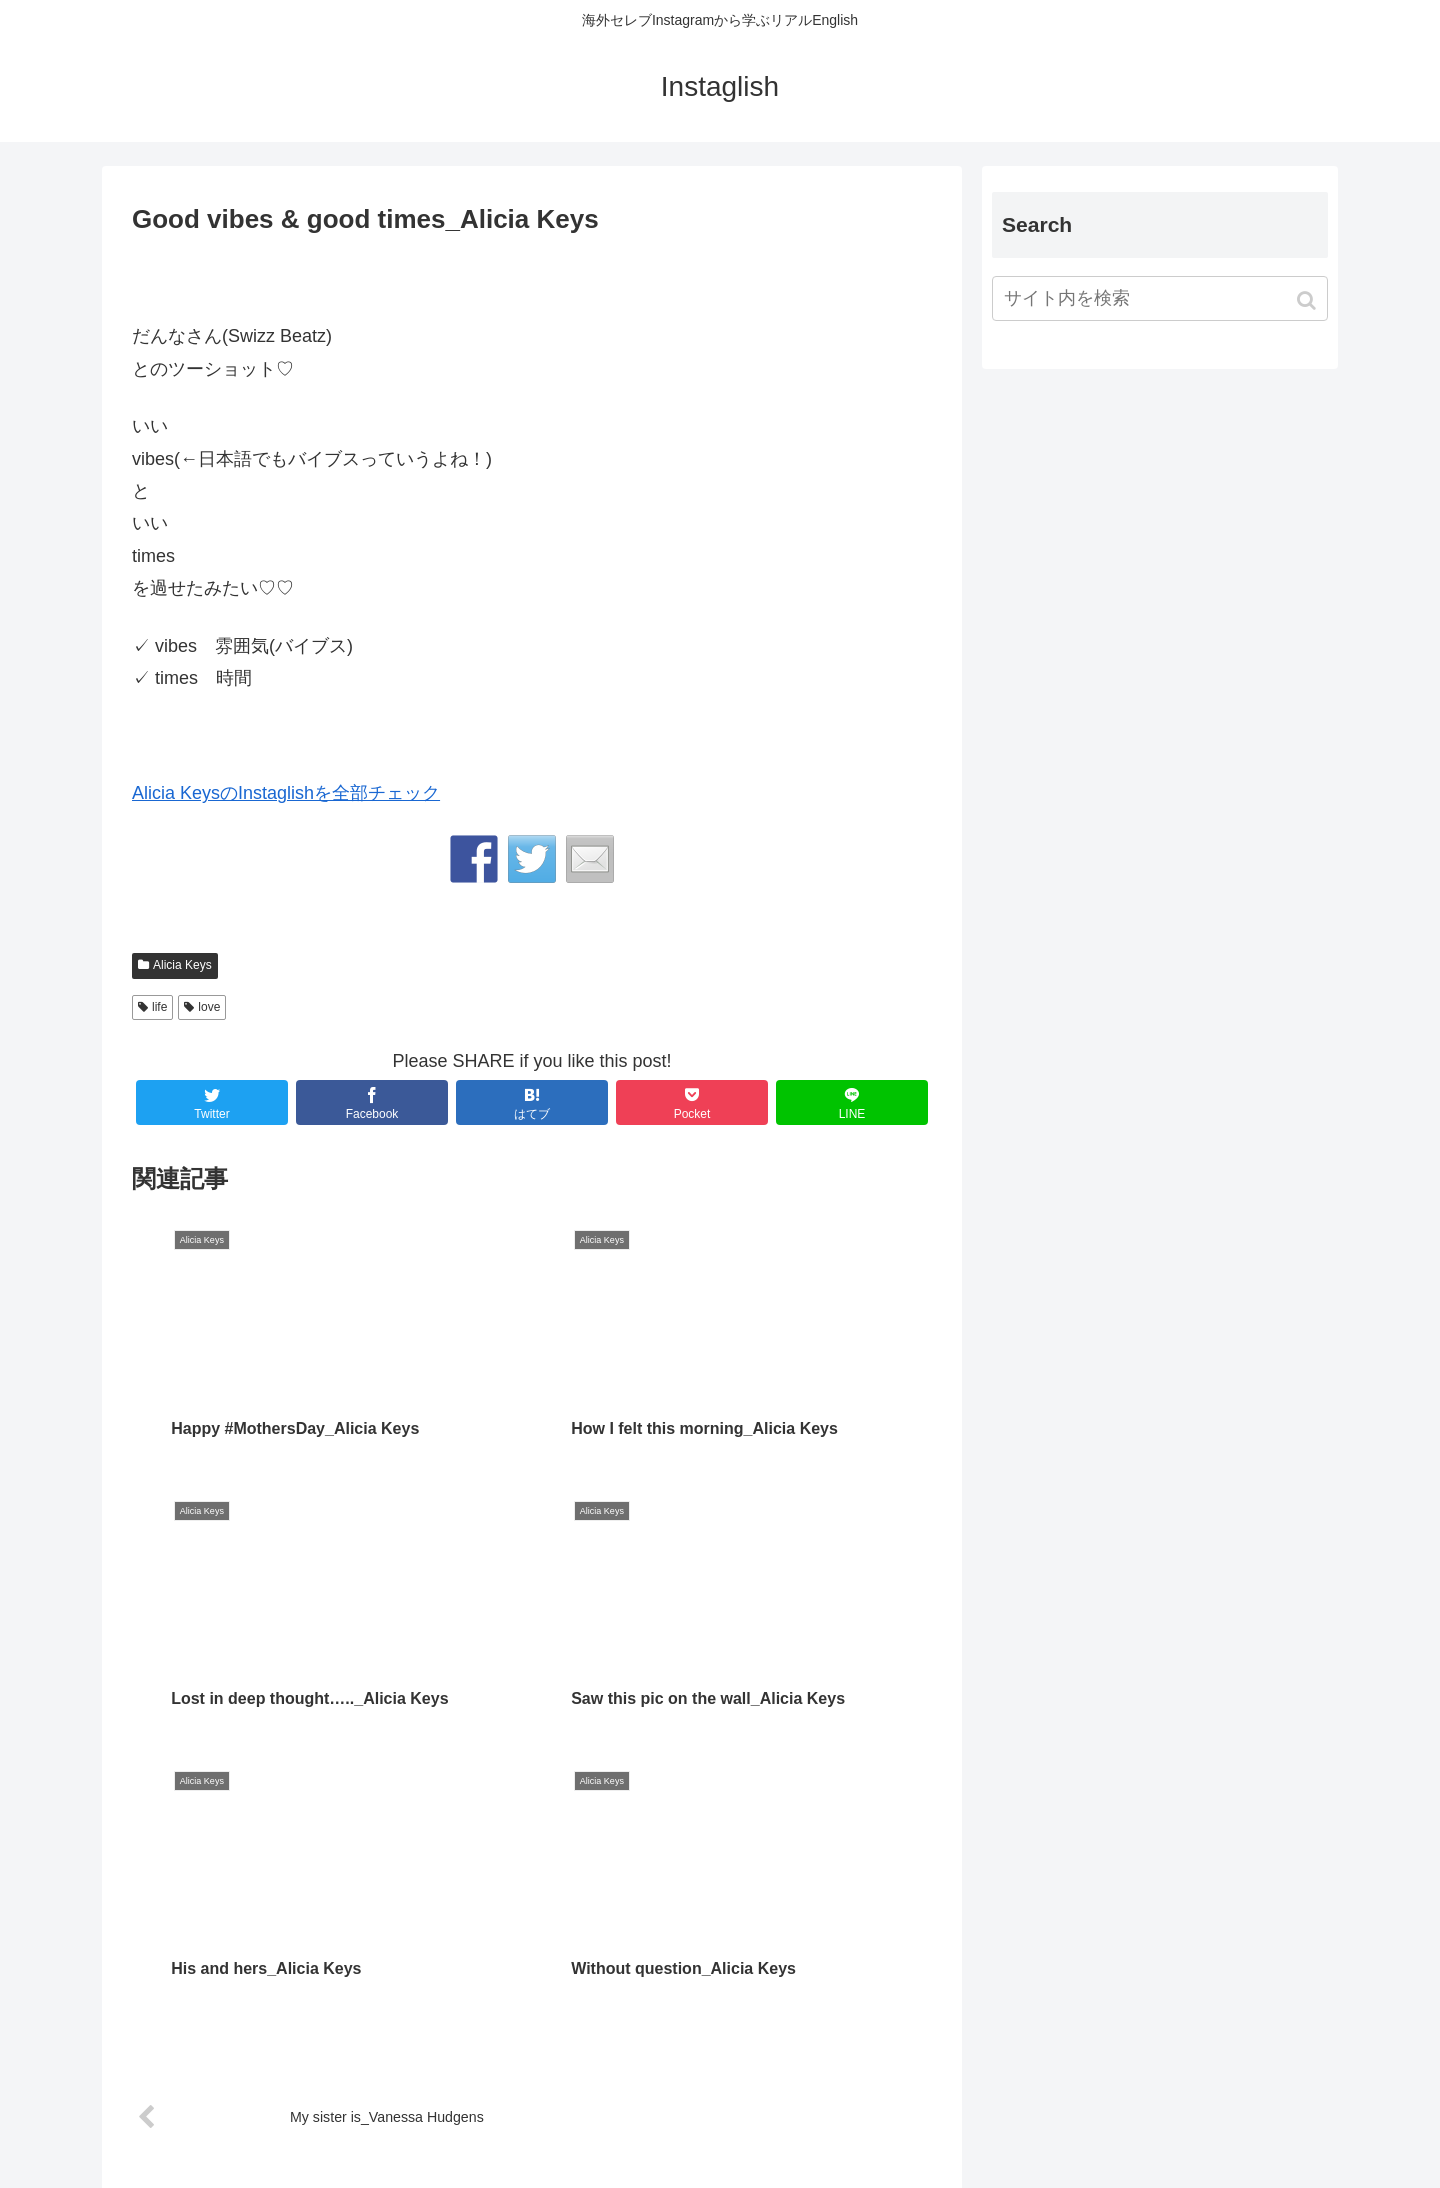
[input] (1160, 298)
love (209, 1007)
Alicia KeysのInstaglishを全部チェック (286, 793)
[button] (1308, 300)
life (159, 1007)
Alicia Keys (182, 965)
